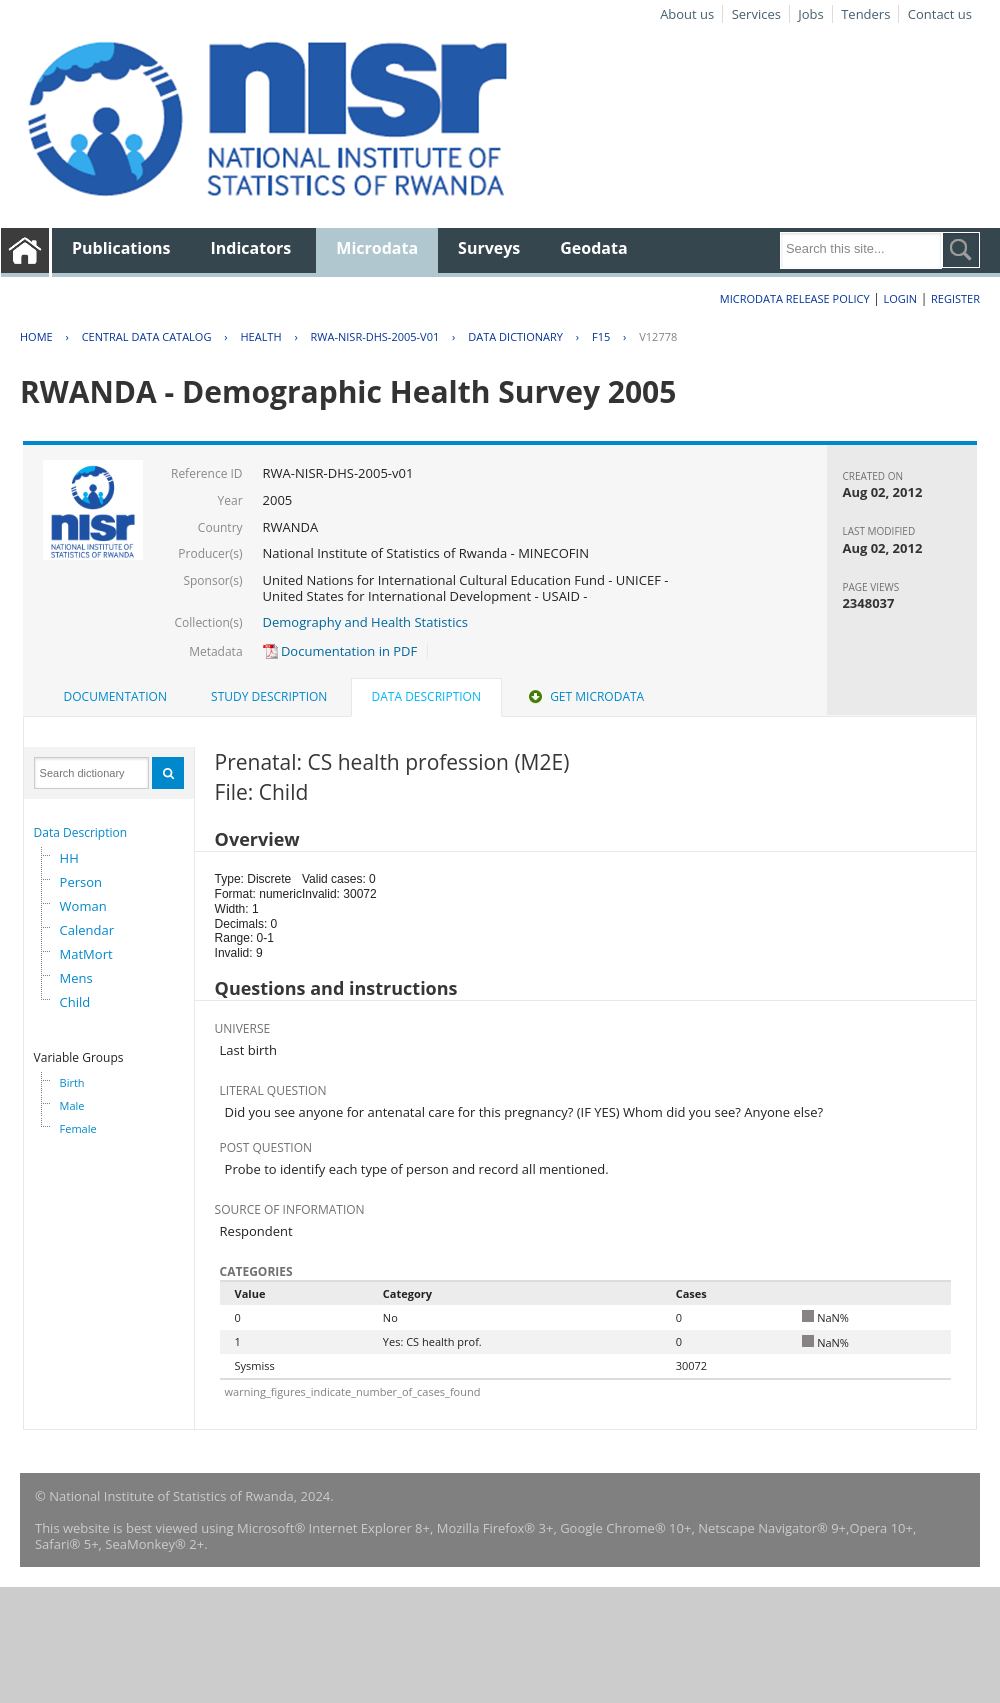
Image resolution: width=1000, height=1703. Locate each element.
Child (75, 1002)
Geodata (593, 248)
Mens (76, 978)
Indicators (251, 248)
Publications (121, 248)
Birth (72, 1082)
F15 (601, 336)
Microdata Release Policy (795, 298)
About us (687, 14)
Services (756, 14)
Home (36, 336)
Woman (83, 906)
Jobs (810, 14)
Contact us (940, 14)
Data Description (81, 832)
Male (72, 1105)
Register (955, 298)
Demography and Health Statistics (365, 622)
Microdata (377, 248)
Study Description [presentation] (269, 696)
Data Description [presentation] (426, 696)
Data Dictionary (515, 336)
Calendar (87, 930)
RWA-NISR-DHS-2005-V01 (375, 336)
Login (900, 298)
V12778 (658, 336)
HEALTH (260, 336)
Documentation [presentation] (115, 696)
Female (78, 1128)
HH (69, 858)
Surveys (489, 248)
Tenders (865, 14)
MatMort (86, 954)
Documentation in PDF (340, 651)
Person (81, 882)
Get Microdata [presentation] (584, 696)
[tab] (115, 697)
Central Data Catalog (147, 336)
